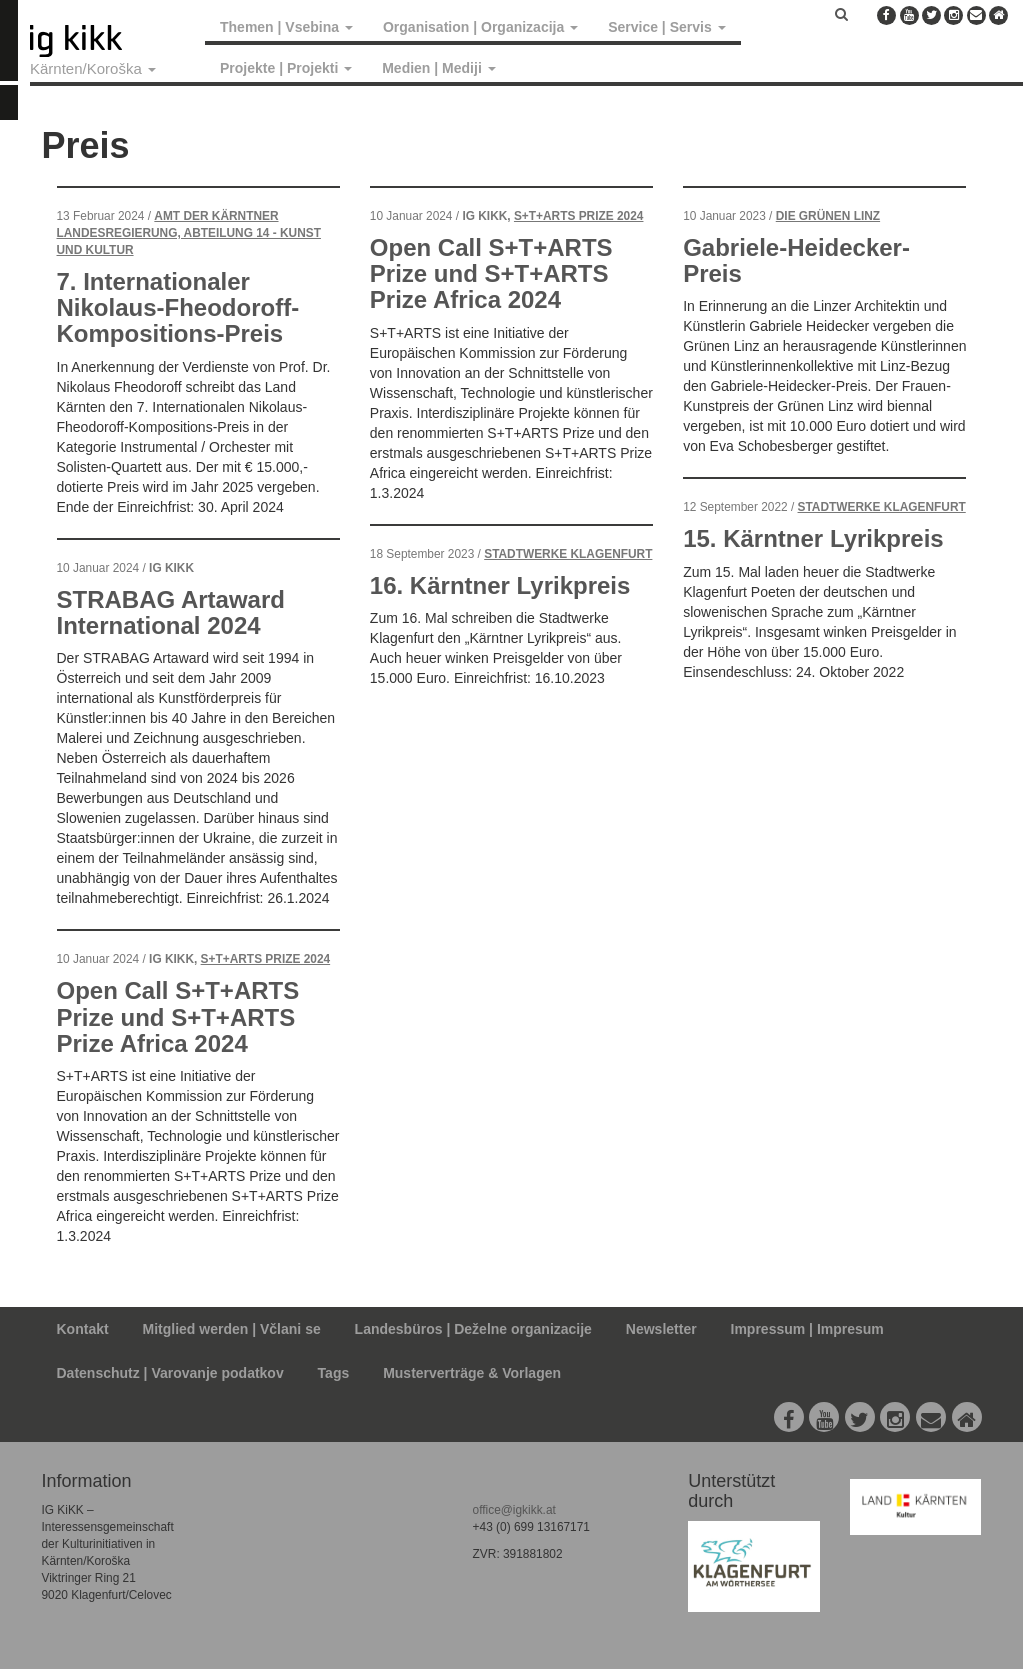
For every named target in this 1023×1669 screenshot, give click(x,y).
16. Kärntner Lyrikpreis (500, 585)
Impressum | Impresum (807, 1329)
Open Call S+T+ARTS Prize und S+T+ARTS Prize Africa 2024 (178, 1017)
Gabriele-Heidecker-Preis (796, 260)
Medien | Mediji (438, 68)
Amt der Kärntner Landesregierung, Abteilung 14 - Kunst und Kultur (189, 233)
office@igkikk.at (514, 1510)
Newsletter (661, 1329)
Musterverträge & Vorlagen (472, 1373)
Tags (334, 1373)
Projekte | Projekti (286, 68)
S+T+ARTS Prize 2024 (266, 959)
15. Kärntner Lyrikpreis (813, 538)
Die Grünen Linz (828, 216)
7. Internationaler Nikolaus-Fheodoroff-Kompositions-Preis (178, 308)
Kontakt (83, 1329)
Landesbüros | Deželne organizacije (473, 1329)
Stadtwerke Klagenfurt (568, 554)
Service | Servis (666, 27)
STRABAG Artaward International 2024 (171, 612)
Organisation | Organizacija (480, 27)
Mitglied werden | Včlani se (232, 1329)
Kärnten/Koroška (93, 68)
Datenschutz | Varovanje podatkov (170, 1373)
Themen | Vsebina (286, 27)
